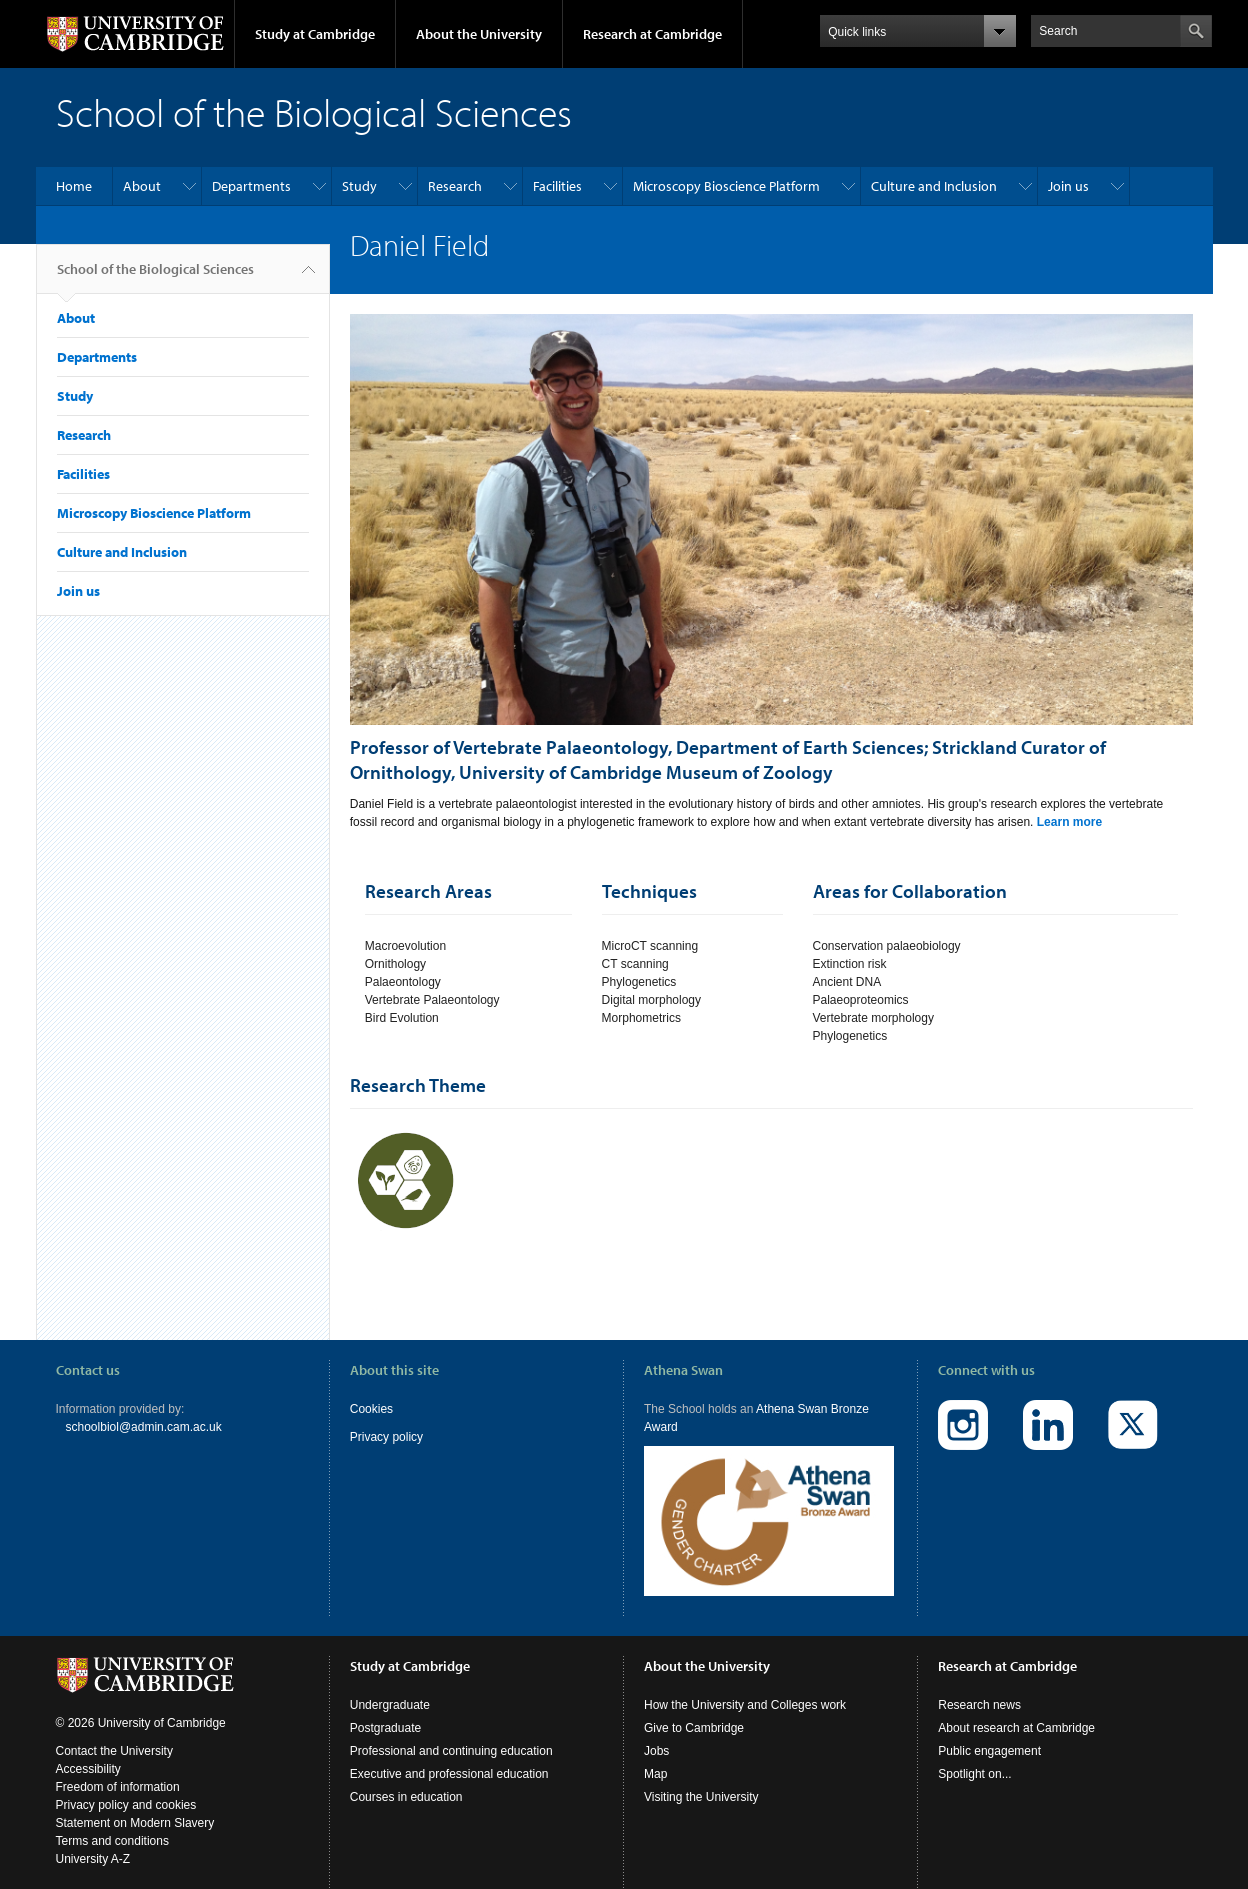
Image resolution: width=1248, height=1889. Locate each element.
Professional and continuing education (451, 1731)
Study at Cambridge (315, 34)
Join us (1068, 186)
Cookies (371, 1409)
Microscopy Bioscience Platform (726, 186)
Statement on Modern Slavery (135, 1803)
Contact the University (114, 1731)
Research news (979, 1685)
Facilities (557, 186)
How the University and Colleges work (745, 1685)
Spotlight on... (974, 1754)
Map (655, 1754)
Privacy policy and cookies (126, 1785)
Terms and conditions (112, 1821)
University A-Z (93, 1839)
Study (359, 186)
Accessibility (88, 1749)
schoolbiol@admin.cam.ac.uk (144, 1427)
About (142, 186)
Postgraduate (385, 1708)
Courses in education (406, 1777)
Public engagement (989, 1731)
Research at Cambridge (652, 34)
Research (455, 186)
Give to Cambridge (694, 1708)
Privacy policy (386, 1437)
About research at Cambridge (1016, 1708)
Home (74, 186)
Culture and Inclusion (934, 186)
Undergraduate (390, 1685)
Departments (251, 186)
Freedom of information (118, 1767)
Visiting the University (701, 1777)
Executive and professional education (449, 1754)
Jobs (656, 1731)
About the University (479, 34)
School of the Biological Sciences (155, 277)
